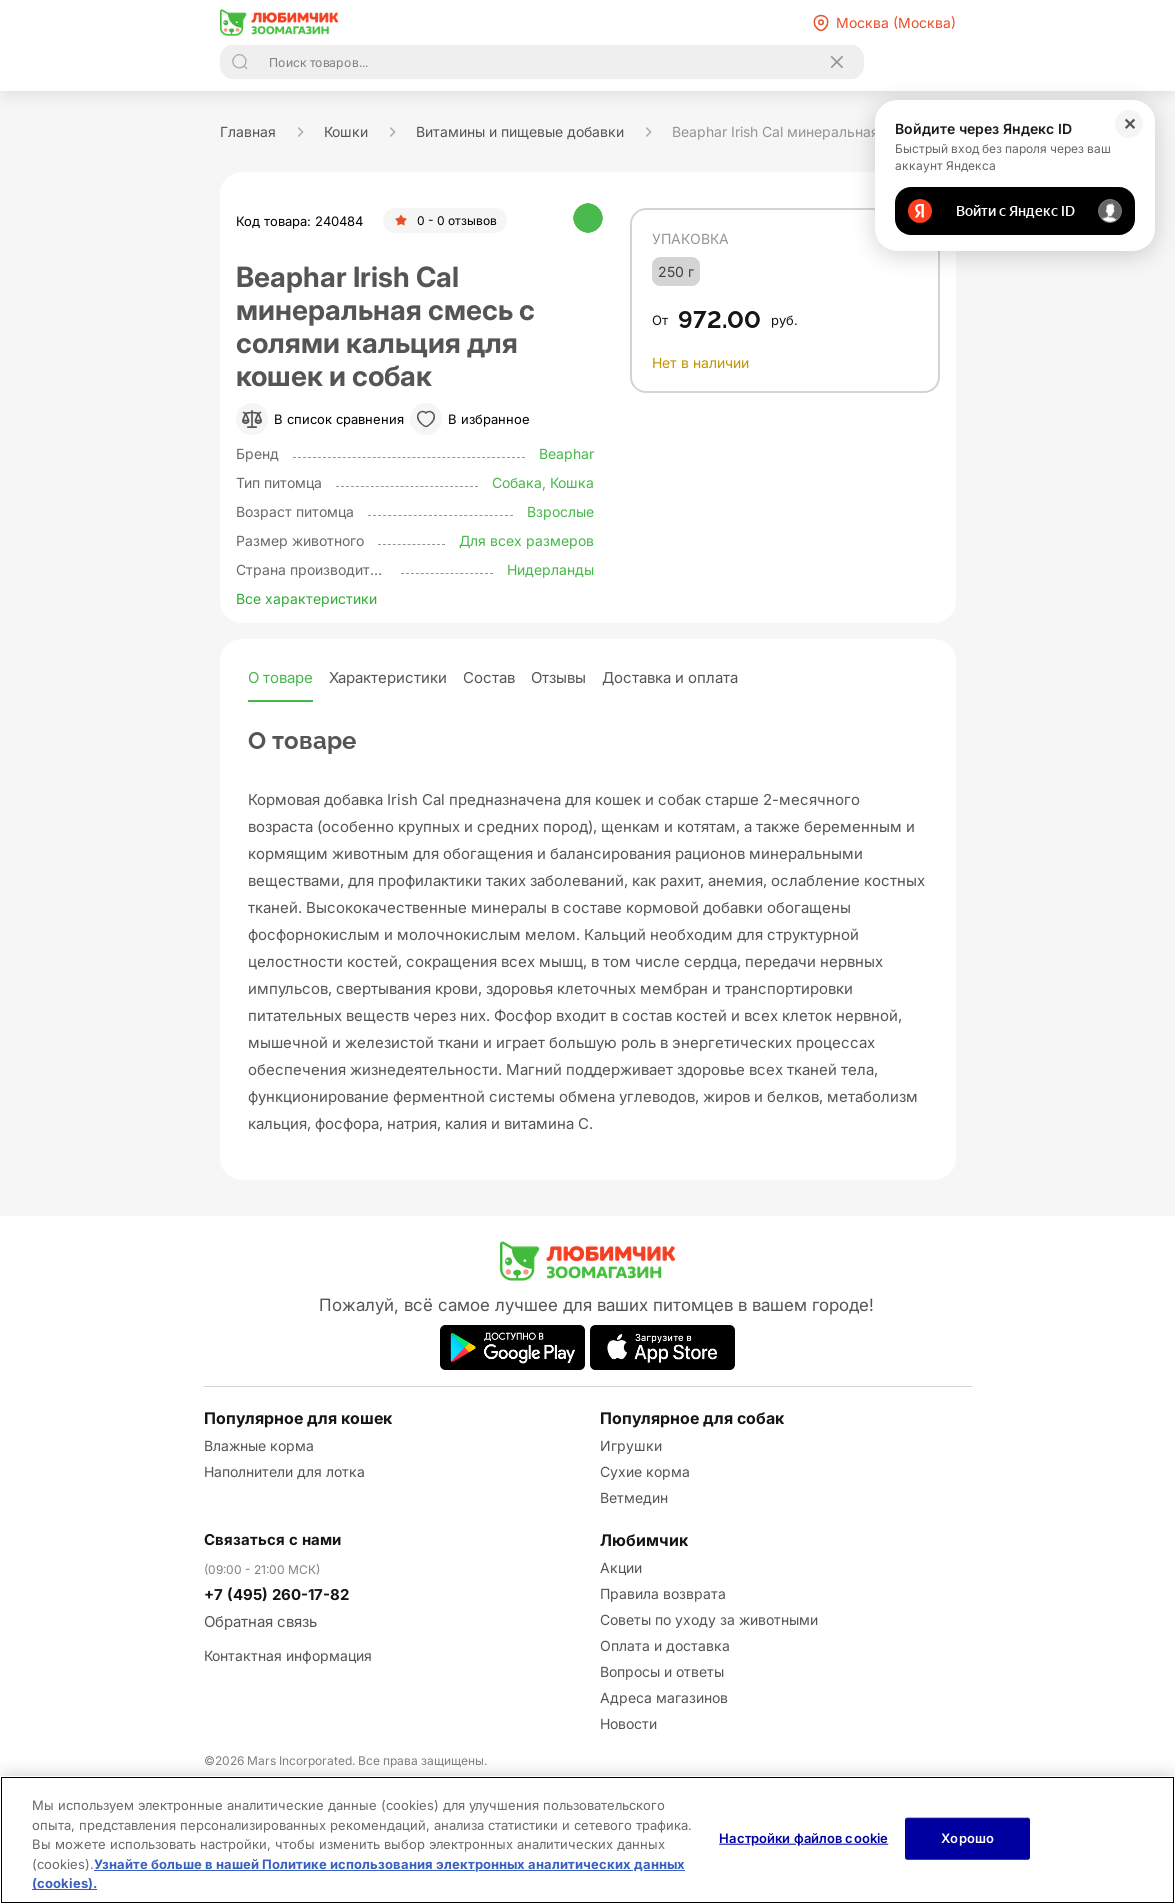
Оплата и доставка (665, 1645)
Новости (628, 1723)
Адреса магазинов (664, 1697)
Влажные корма (259, 1445)
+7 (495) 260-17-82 (276, 1594)
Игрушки (631, 1445)
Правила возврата (663, 1593)
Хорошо (967, 1838)
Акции (621, 1567)
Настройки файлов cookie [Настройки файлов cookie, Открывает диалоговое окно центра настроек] (803, 1838)
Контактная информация (288, 1655)
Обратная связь (260, 1621)
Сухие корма (645, 1471)
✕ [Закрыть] (1129, 124)
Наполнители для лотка (284, 1471)
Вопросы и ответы (662, 1671)
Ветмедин (634, 1497)
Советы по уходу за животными (709, 1619)
